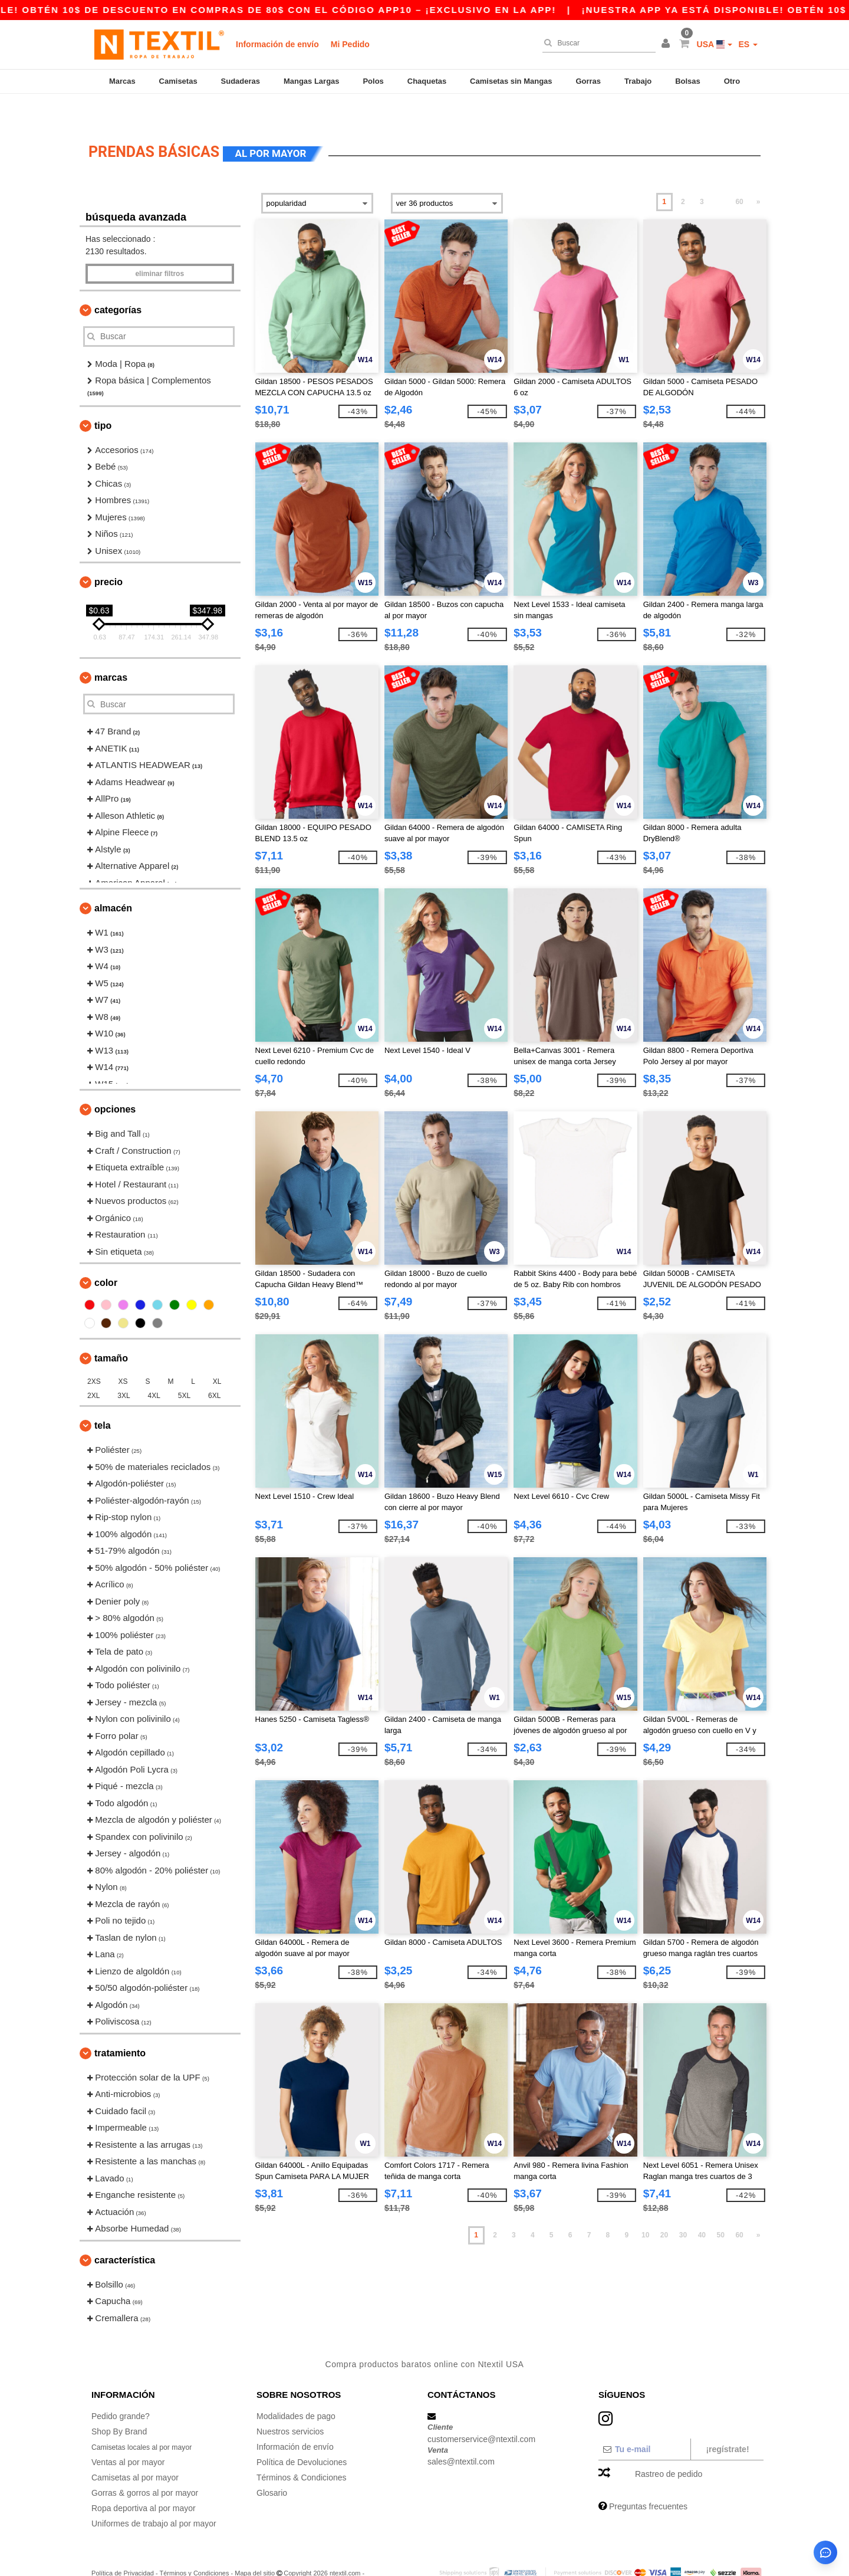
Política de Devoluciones (301, 2435)
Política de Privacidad (122, 2546)
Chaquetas (426, 81)
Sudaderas (240, 81)
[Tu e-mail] (644, 2422)
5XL (184, 1369)
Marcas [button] (110, 651)
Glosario (271, 2466)
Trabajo (637, 81)
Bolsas (687, 81)
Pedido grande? (120, 2389)
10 (645, 2208)
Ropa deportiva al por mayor (143, 2481)
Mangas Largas (312, 81)
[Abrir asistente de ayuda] (825, 2552)
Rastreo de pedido (668, 2447)
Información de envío (277, 44)
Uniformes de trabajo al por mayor (153, 2497)
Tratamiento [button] (120, 2027)
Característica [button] (124, 2234)
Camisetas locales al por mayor (148, 2420)
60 (739, 175)
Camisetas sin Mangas (511, 81)
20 (664, 2208)
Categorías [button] (118, 283)
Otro (732, 81)
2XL (93, 1369)
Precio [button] (108, 555)
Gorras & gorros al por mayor (144, 2466)
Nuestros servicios (290, 2405)
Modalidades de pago (295, 2389)
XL (217, 1355)
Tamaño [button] (111, 1332)
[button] (667, 44)
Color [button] (105, 1256)
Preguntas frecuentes (648, 2480)
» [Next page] (758, 175)
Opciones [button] (115, 1083)
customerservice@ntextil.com (481, 2412)
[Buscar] (596, 43)
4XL (154, 1369)
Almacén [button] (113, 882)
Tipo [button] (102, 399)
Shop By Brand (119, 2405)
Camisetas (178, 81)
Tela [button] (102, 1399)
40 (702, 2208)
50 (721, 2208)
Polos (373, 81)
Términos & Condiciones (301, 2451)
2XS (94, 1355)
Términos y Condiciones (194, 2546)
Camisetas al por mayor (135, 2451)
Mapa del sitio (255, 2546)
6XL (214, 1369)
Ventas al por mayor (128, 2435)
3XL (123, 1369)
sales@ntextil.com (461, 2435)
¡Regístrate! (727, 2422)
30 (683, 2208)
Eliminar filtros (159, 247)
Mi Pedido (350, 44)
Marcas (122, 81)
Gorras (588, 81)
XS (123, 1355)
